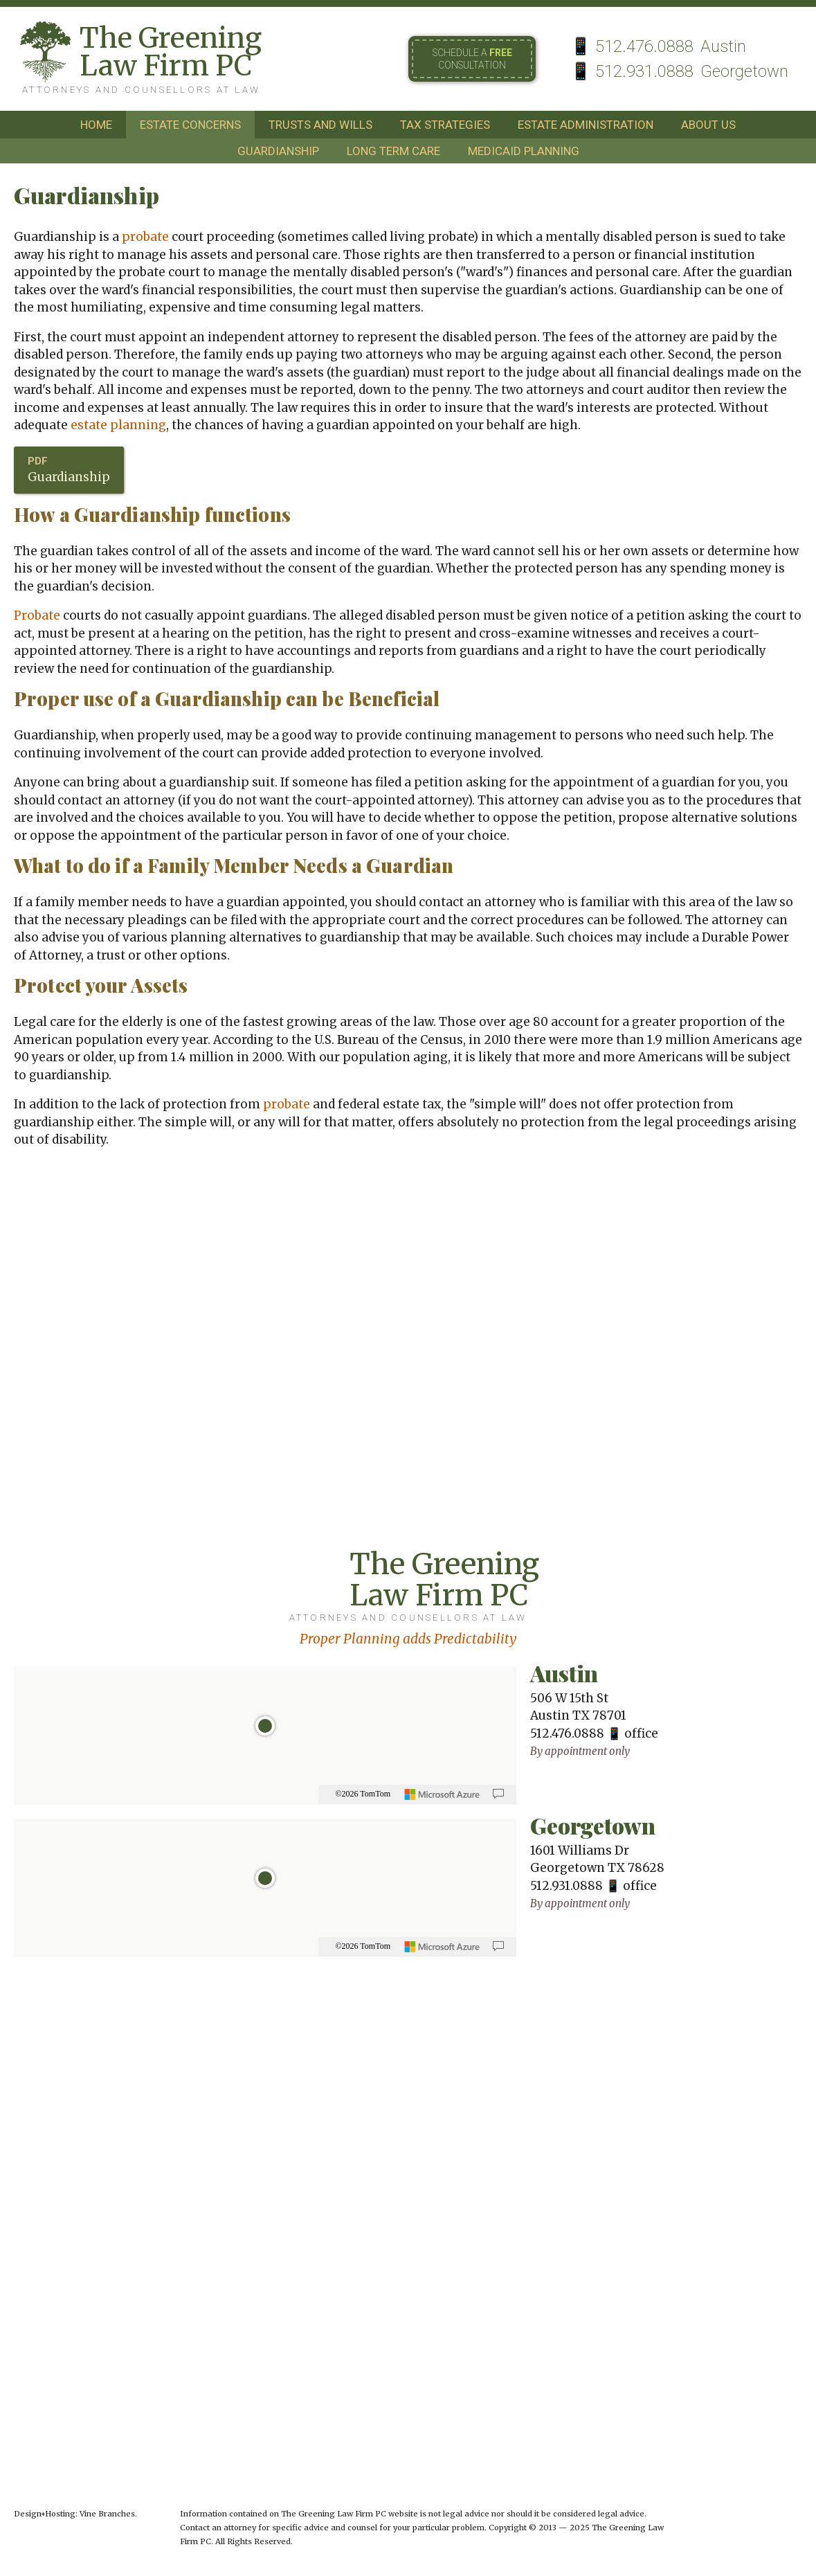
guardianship (278, 151)
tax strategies (445, 125)
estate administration (585, 125)
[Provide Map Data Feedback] (498, 1794)
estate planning (118, 425)
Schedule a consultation (472, 59)
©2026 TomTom (362, 1794)
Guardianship (69, 477)
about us (708, 125)
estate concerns (190, 125)
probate (145, 236)
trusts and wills (320, 125)
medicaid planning (523, 151)
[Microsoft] (442, 1794)
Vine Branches (107, 2514)
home (96, 125)
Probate (37, 615)
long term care (393, 151)
